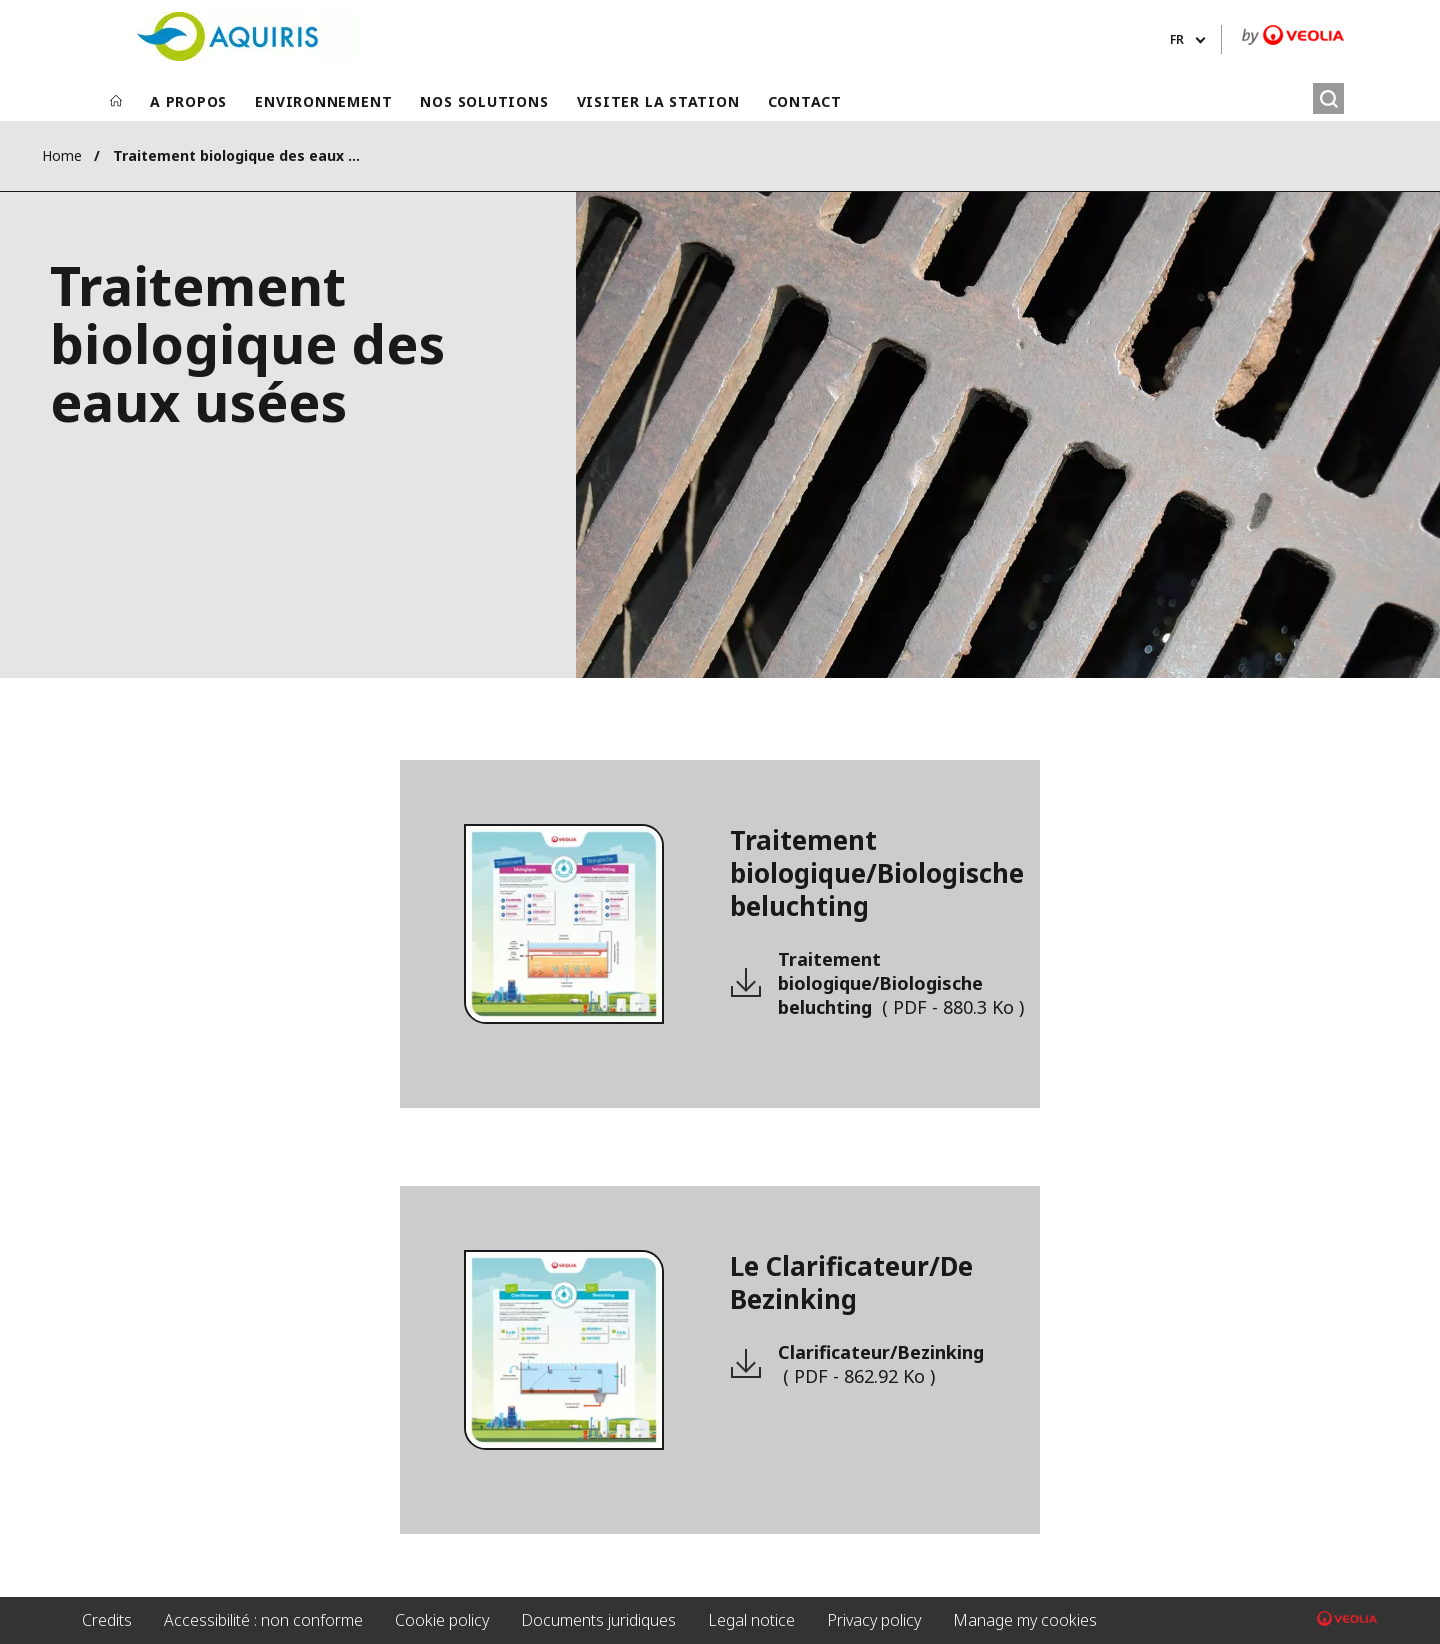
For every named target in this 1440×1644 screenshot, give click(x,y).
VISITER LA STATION (658, 101)
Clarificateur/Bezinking (881, 1364)
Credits (107, 1620)
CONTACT (805, 101)
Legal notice (751, 1620)
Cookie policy (442, 1620)
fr (1177, 39)
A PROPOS (188, 101)
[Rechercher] (1328, 98)
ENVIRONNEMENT (323, 101)
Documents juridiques (598, 1620)
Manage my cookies (1025, 1620)
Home (62, 155)
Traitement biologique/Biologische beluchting (901, 983)
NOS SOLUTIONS (484, 101)
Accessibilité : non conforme (263, 1620)
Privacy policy (874, 1620)
